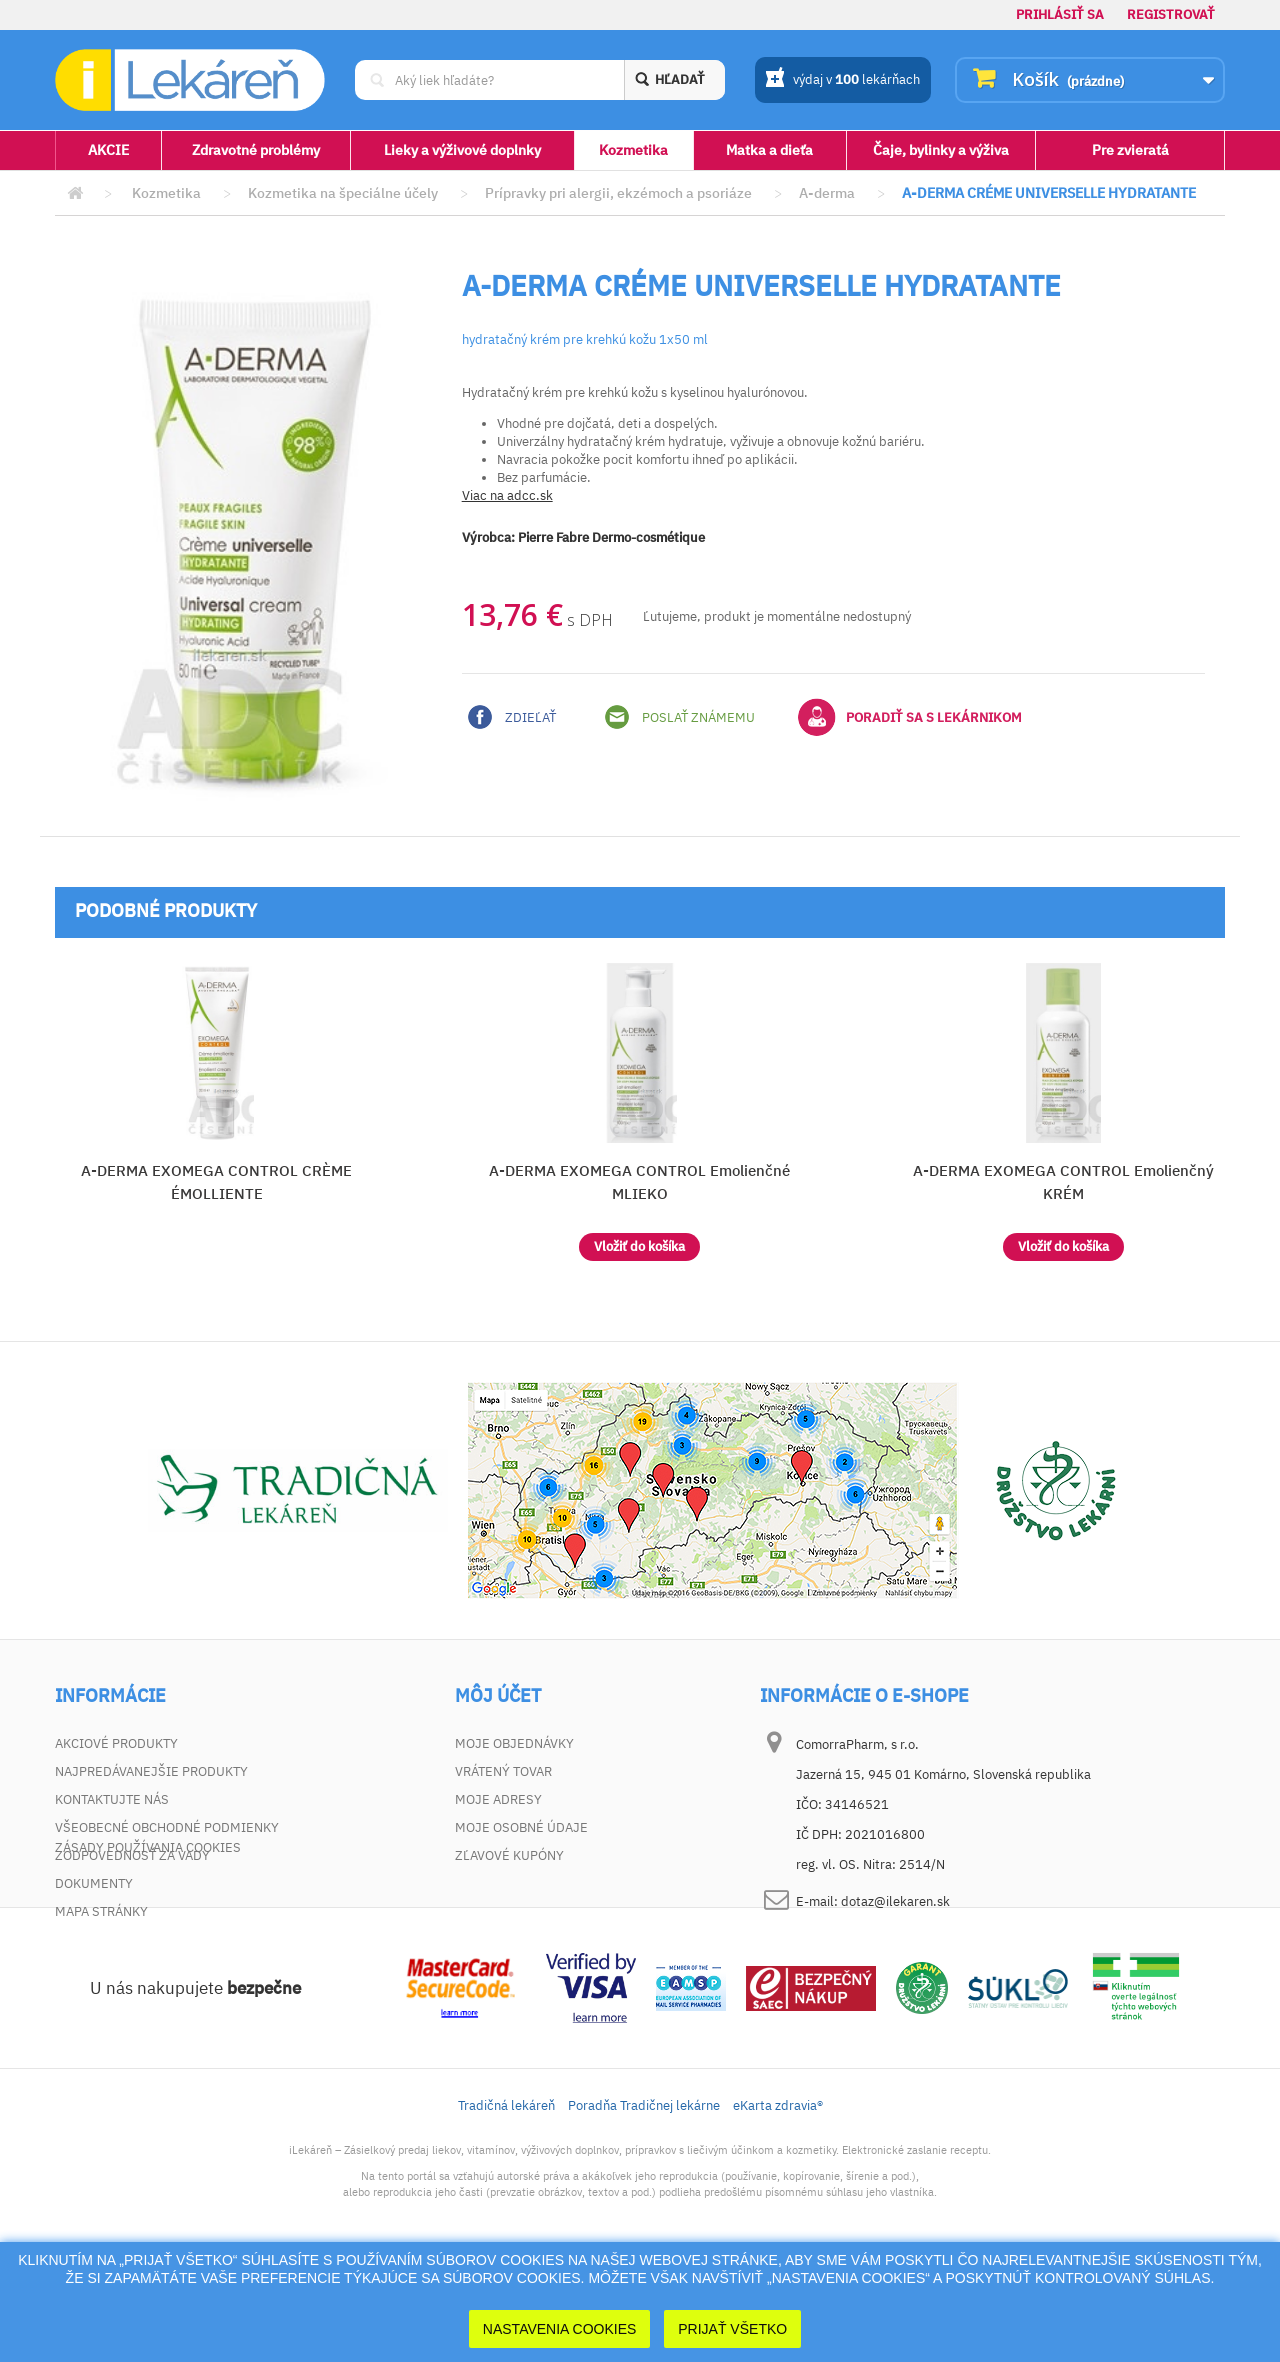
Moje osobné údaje (521, 1827)
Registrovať (1171, 14)
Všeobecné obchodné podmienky (167, 1827)
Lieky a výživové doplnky (462, 150)
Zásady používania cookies (148, 1939)
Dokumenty (94, 1883)
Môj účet (498, 1696)
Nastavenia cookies (560, 2329)
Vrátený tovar (503, 1771)
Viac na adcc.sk (507, 495)
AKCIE (108, 150)
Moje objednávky (514, 1743)
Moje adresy (498, 1799)
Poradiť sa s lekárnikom (910, 717)
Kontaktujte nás (112, 1799)
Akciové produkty (116, 1743)
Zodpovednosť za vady (132, 1855)
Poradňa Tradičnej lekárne (644, 2197)
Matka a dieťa (769, 150)
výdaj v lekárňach (842, 81)
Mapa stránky (101, 1911)
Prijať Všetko (732, 2329)
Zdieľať (512, 717)
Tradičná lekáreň (506, 2197)
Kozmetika (633, 150)
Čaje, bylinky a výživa (941, 150)
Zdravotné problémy (256, 150)
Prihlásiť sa (1060, 14)
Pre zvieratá (1130, 150)
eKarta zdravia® (778, 2197)
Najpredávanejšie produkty (151, 1771)
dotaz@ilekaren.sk (895, 1901)
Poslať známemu (680, 717)
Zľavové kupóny (509, 1855)
